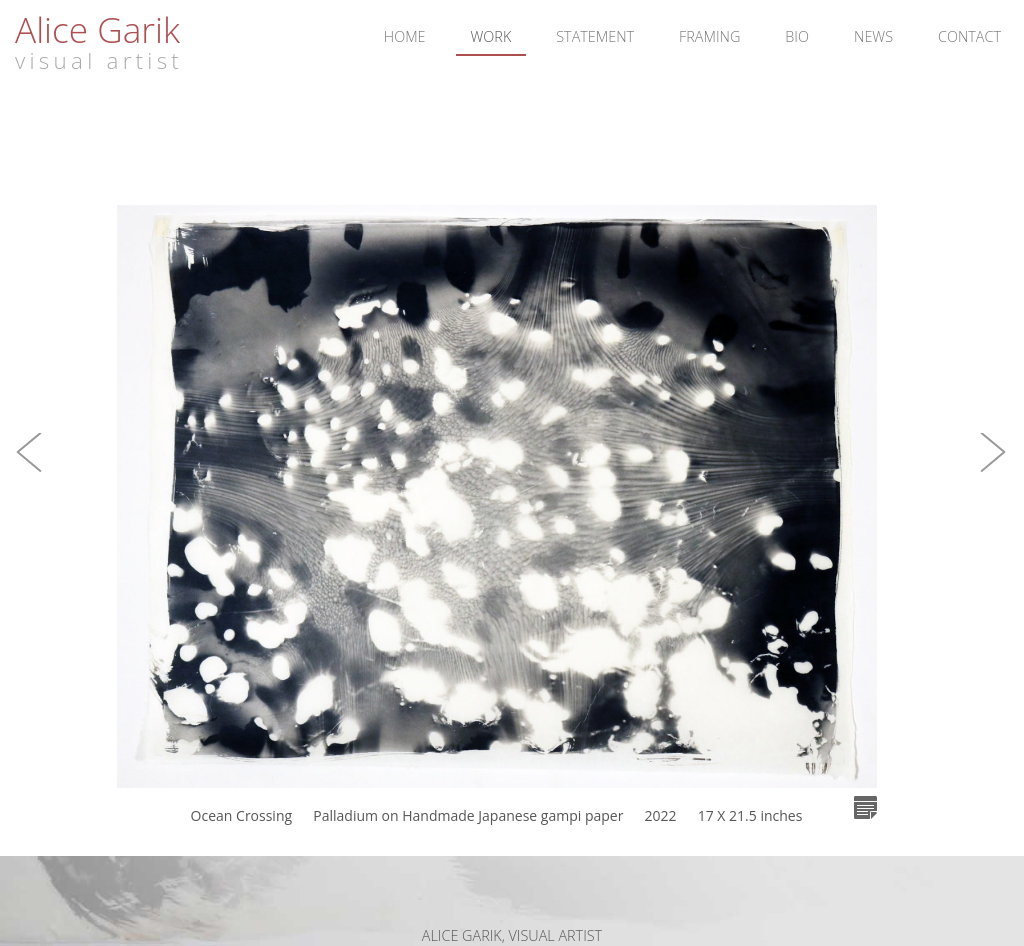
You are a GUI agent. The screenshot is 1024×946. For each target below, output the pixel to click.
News (873, 36)
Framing (709, 36)
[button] (30, 473)
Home (405, 36)
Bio (797, 36)
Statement (595, 36)
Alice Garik (97, 29)
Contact (969, 36)
